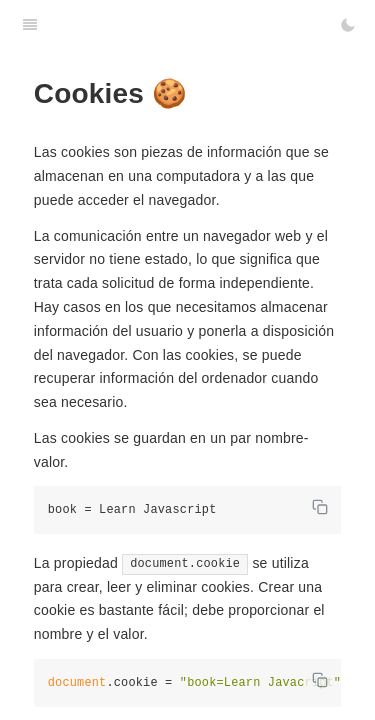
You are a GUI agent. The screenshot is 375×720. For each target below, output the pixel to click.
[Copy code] (320, 507)
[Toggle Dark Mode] (348, 25)
